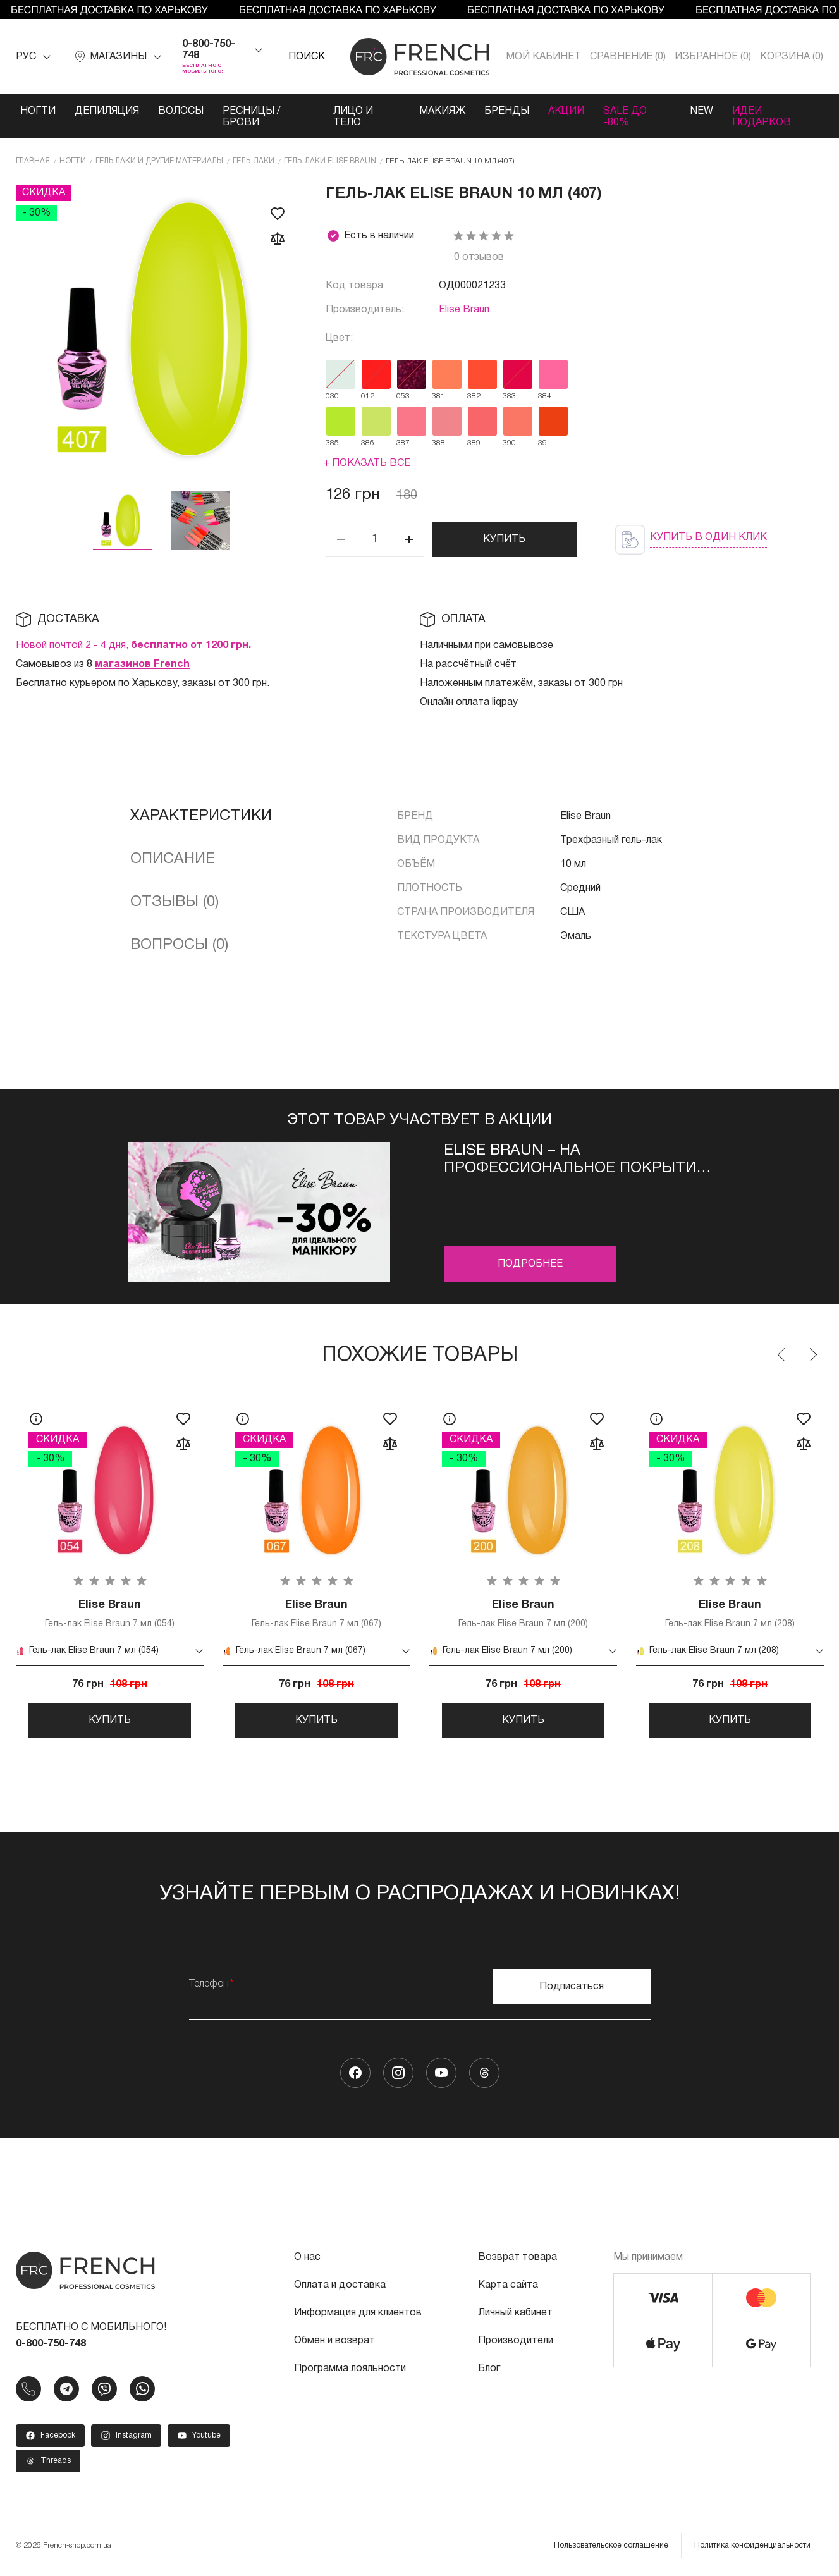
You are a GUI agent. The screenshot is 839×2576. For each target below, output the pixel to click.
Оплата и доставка (340, 2285)
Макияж (442, 111)
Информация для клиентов (358, 2313)
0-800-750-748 (208, 50)
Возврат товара (517, 2258)
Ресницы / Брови (251, 117)
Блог (489, 2369)
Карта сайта (508, 2285)
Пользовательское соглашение (611, 2545)
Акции (566, 111)
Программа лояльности (350, 2369)
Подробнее (530, 1264)
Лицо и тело (353, 117)
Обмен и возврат (334, 2341)
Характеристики (201, 816)
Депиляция (107, 111)
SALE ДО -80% (625, 117)
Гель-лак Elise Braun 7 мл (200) (523, 1613)
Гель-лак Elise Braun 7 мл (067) (316, 1613)
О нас (307, 2258)
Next (812, 1355)
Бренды (506, 111)
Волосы (181, 111)
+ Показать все (366, 463)
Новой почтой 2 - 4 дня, (133, 645)
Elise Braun (464, 309)
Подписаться (571, 1987)
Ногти (38, 111)
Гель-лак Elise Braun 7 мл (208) (730, 1613)
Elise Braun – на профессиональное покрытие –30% (575, 1160)
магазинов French (142, 664)
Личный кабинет (515, 2313)
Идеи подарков (761, 117)
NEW (701, 111)
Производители (515, 2341)
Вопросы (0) (179, 945)
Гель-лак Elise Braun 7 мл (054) (109, 1613)
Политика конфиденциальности (752, 2545)
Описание (172, 859)
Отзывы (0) (174, 902)
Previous (782, 1355)
